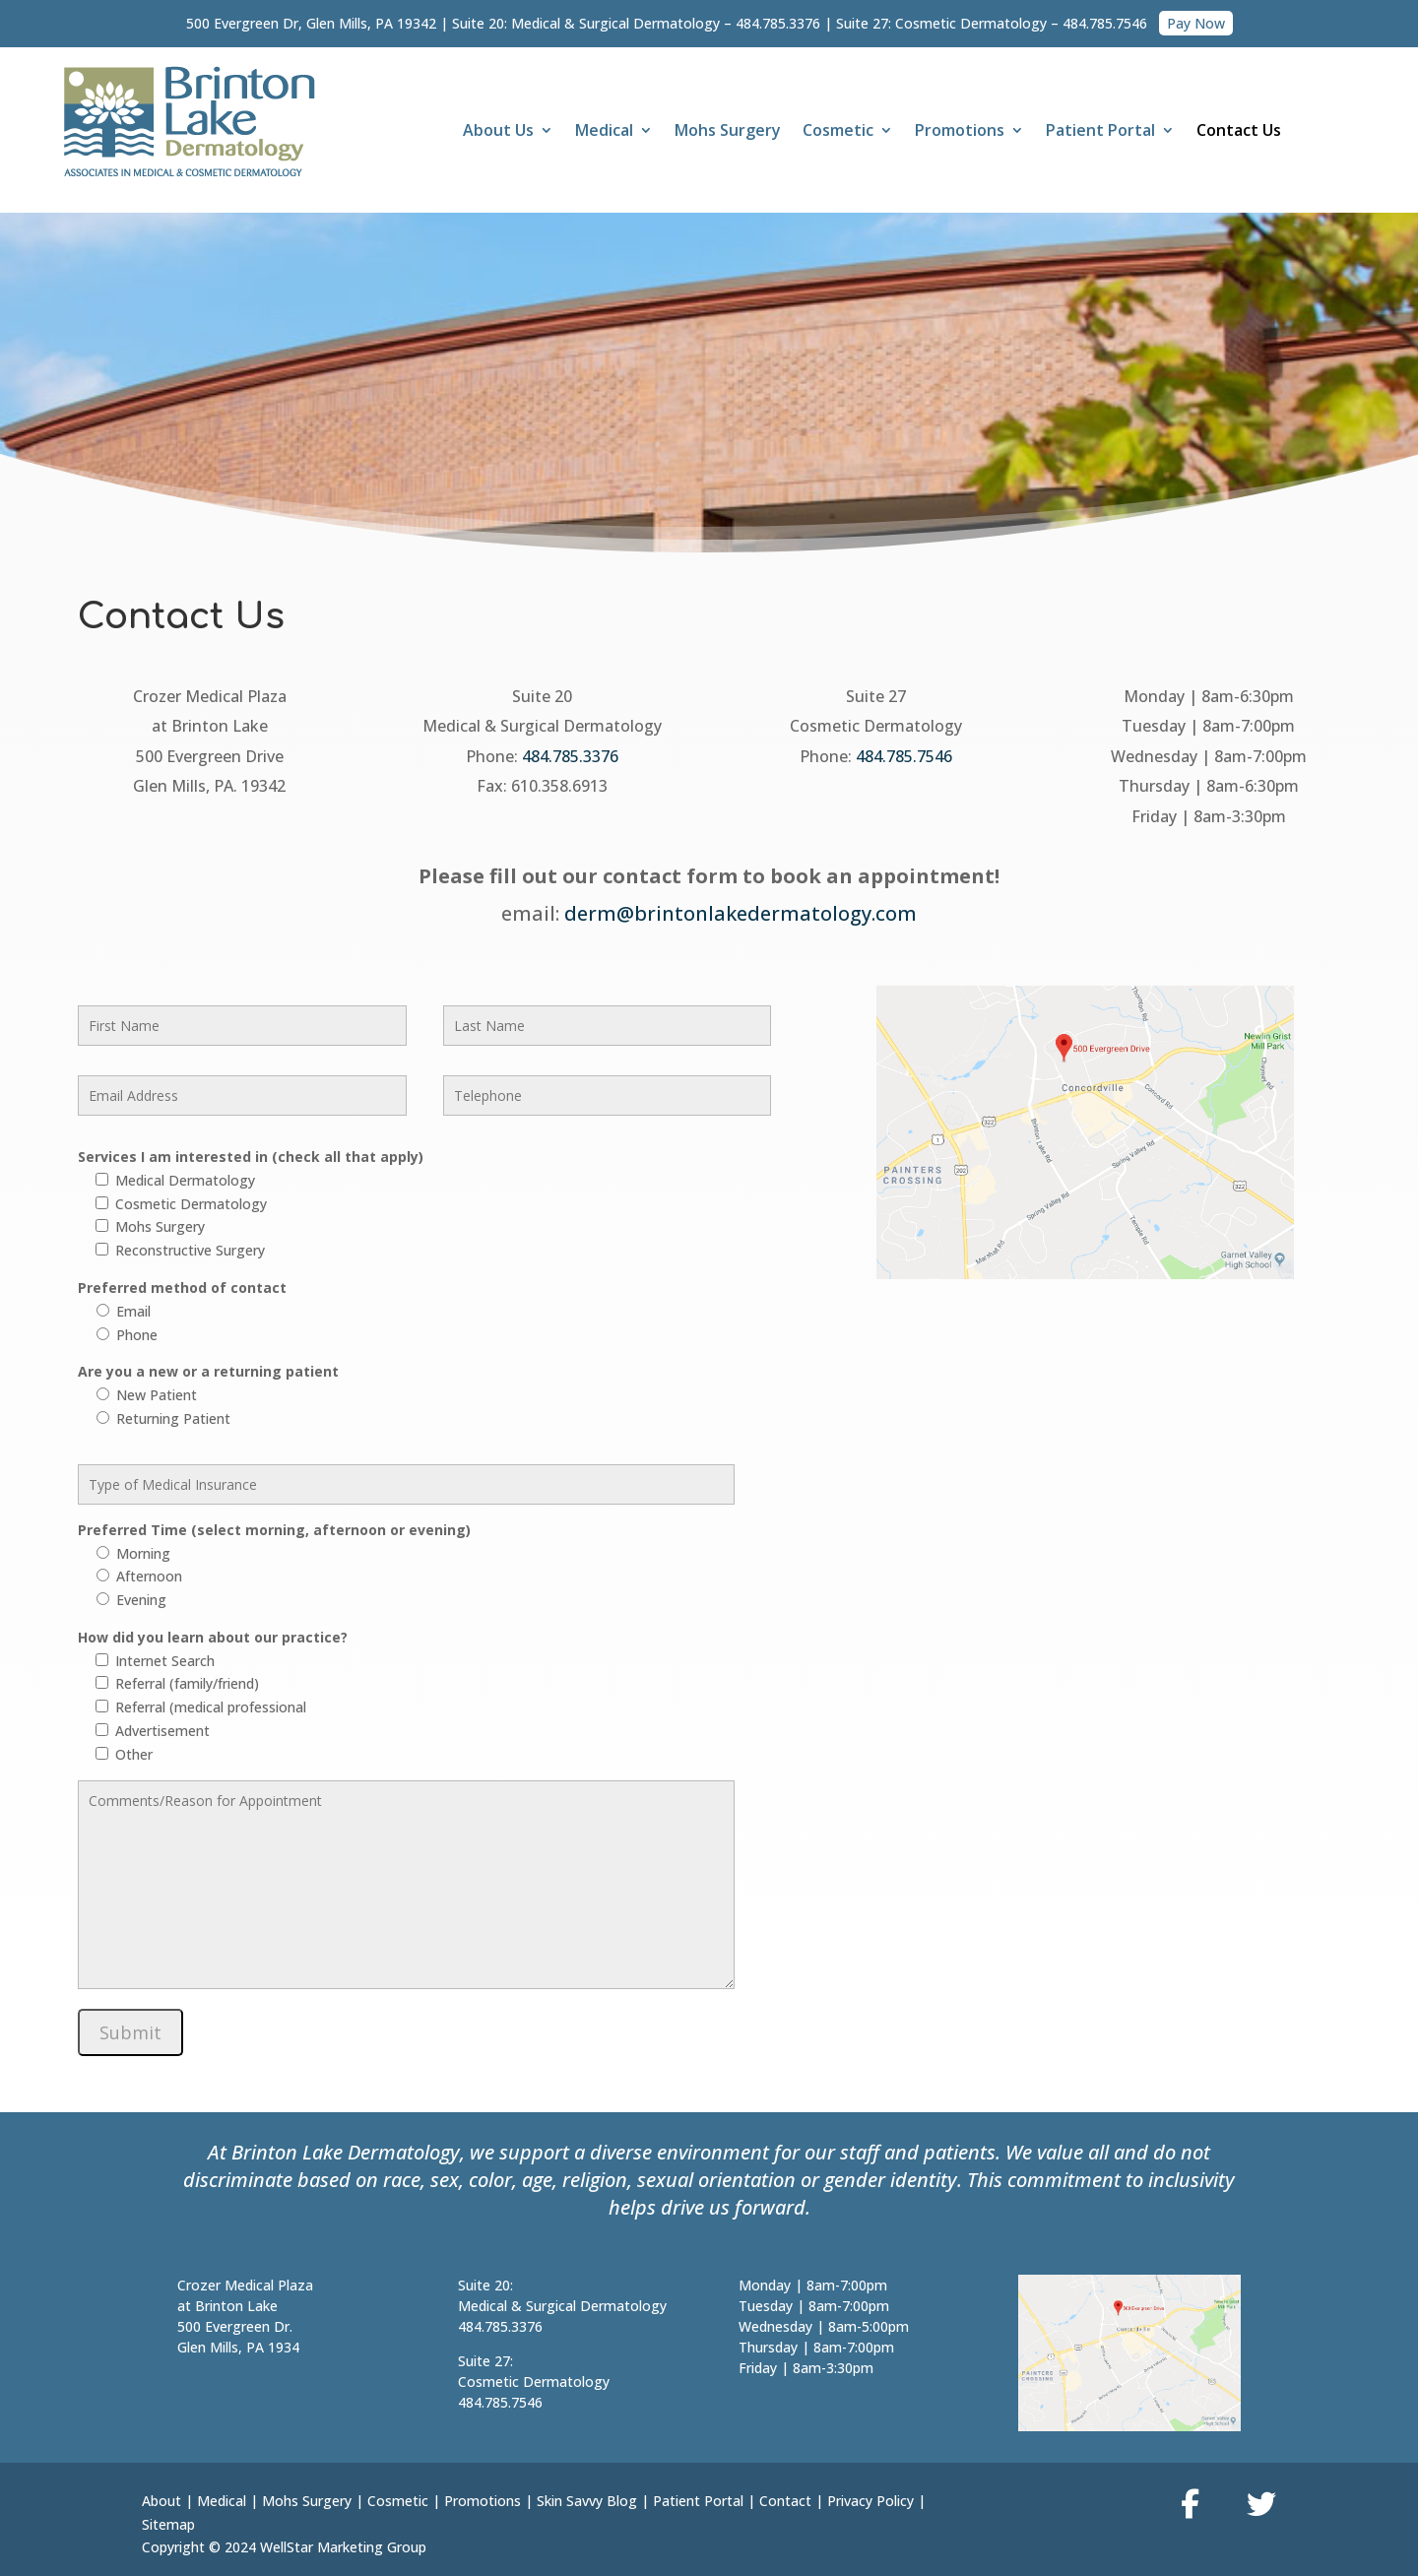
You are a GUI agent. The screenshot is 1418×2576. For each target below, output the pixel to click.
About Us (498, 132)
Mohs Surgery (728, 132)
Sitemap (168, 2524)
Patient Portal (1100, 132)
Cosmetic (838, 132)
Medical (604, 132)
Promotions (959, 132)
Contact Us (1238, 132)
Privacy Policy (870, 2500)
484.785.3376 (778, 23)
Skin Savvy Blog (587, 2500)
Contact (785, 2500)
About (161, 2500)
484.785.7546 (1105, 23)
